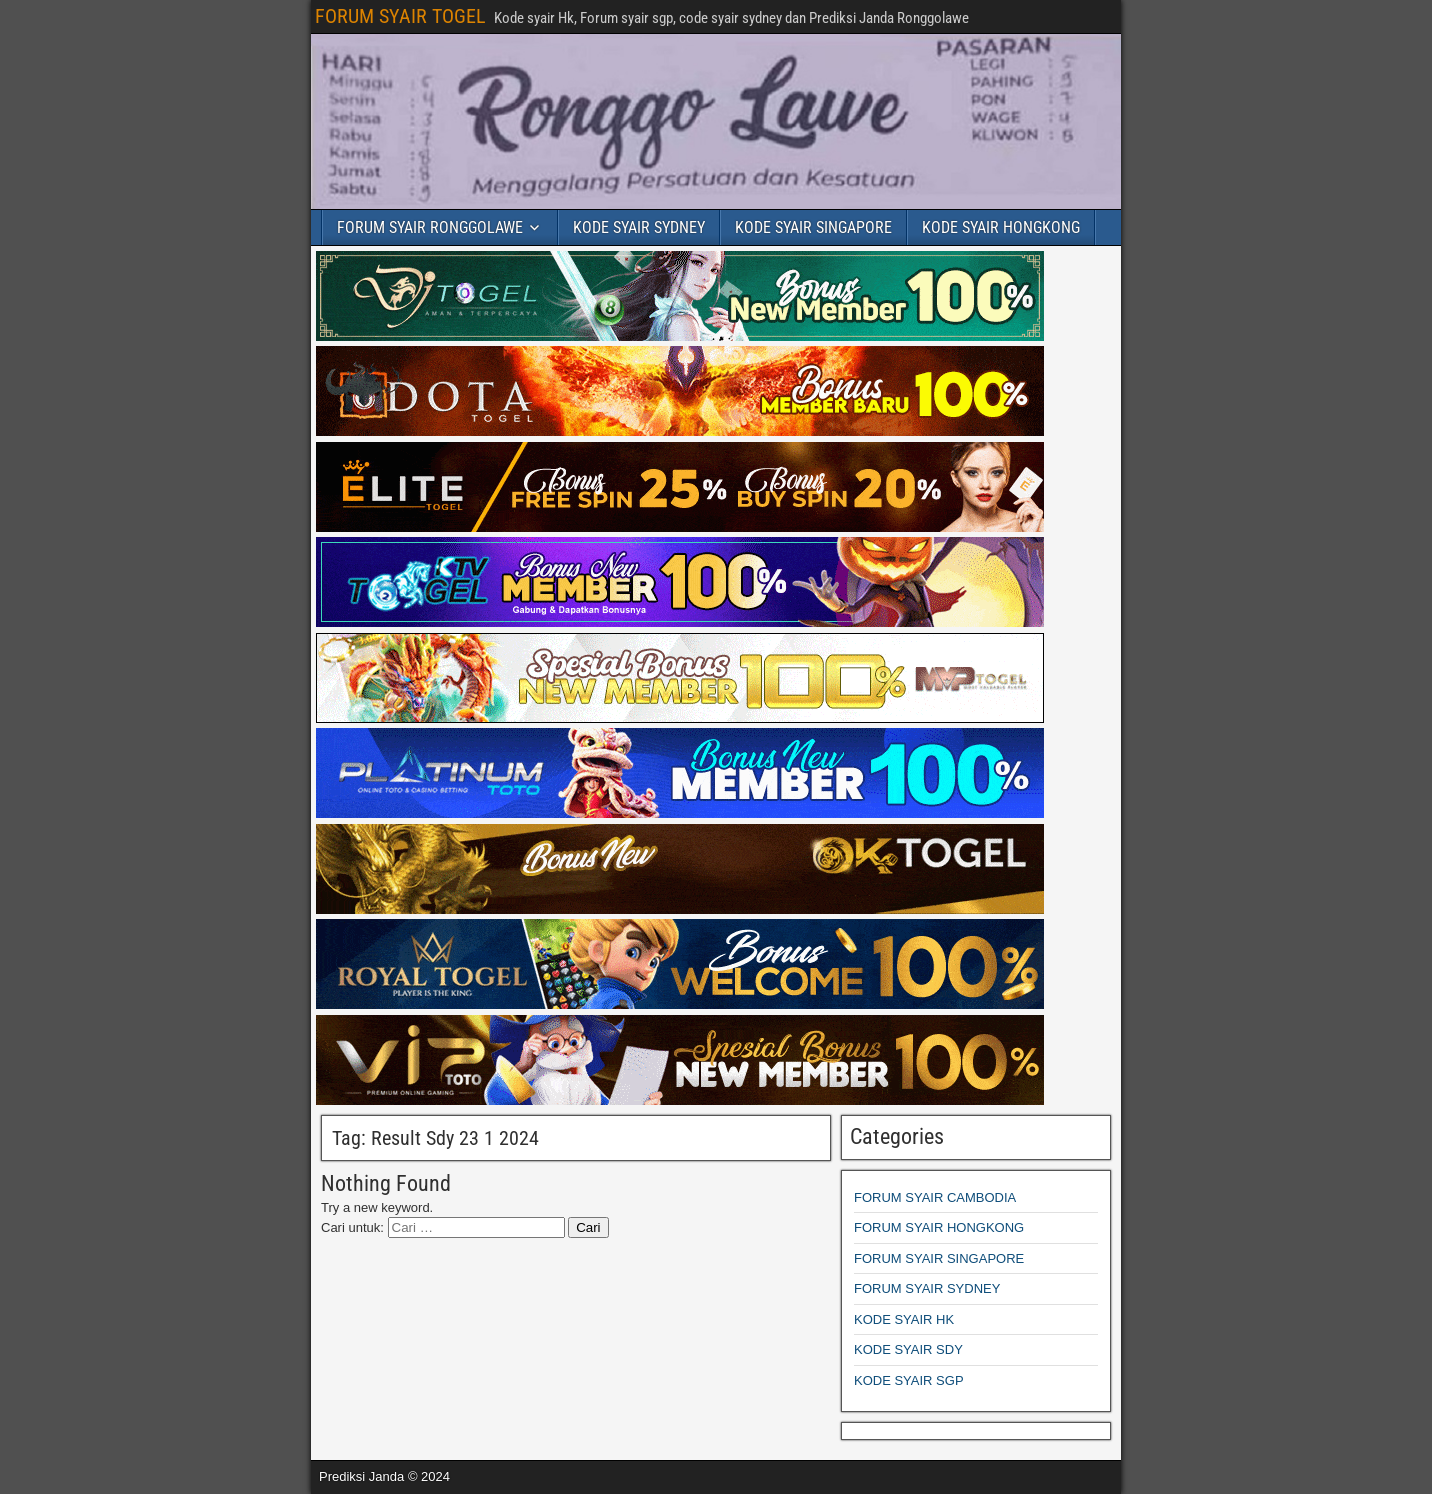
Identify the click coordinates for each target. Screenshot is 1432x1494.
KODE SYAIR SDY (908, 1349)
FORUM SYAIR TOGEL (400, 16)
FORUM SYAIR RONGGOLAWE (430, 227)
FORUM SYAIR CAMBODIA (935, 1197)
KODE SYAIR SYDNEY (639, 227)
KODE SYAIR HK (904, 1319)
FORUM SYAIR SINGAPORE (939, 1258)
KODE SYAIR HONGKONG (1001, 227)
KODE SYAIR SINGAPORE (813, 227)
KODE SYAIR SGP (909, 1380)
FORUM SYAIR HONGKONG (939, 1227)
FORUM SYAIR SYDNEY (927, 1288)
